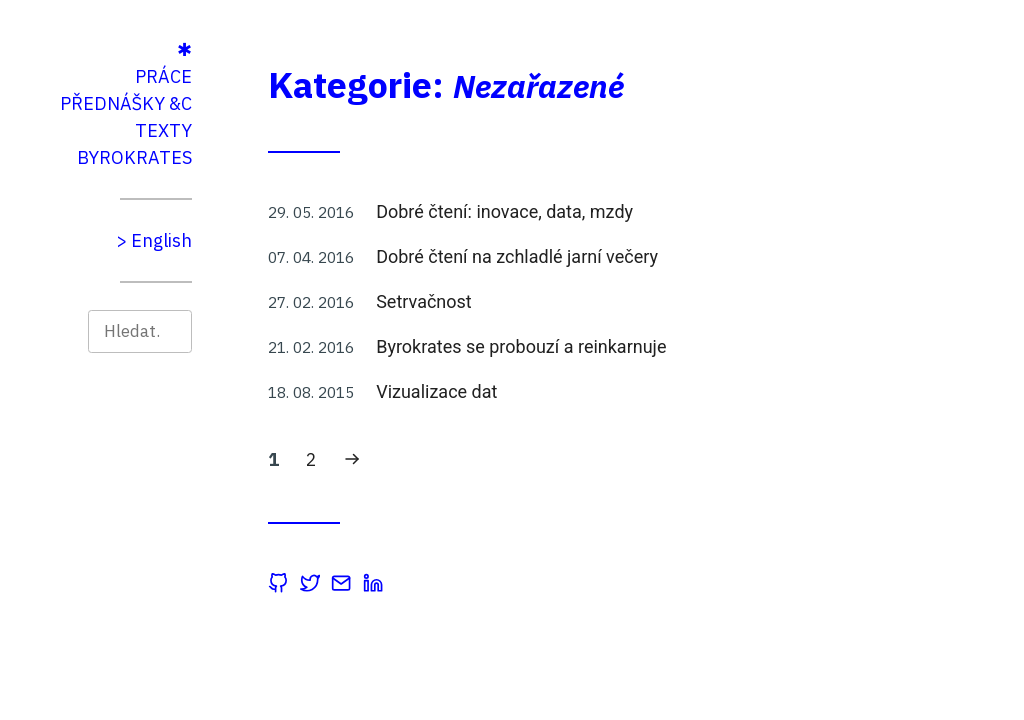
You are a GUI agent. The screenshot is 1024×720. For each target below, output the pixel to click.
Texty (251, 130)
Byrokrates (222, 157)
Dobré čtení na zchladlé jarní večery (605, 256)
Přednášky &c (214, 103)
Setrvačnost (512, 301)
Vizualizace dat (524, 391)
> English (242, 240)
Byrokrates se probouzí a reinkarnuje (609, 346)
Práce (251, 76)
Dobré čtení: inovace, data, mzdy (592, 211)
